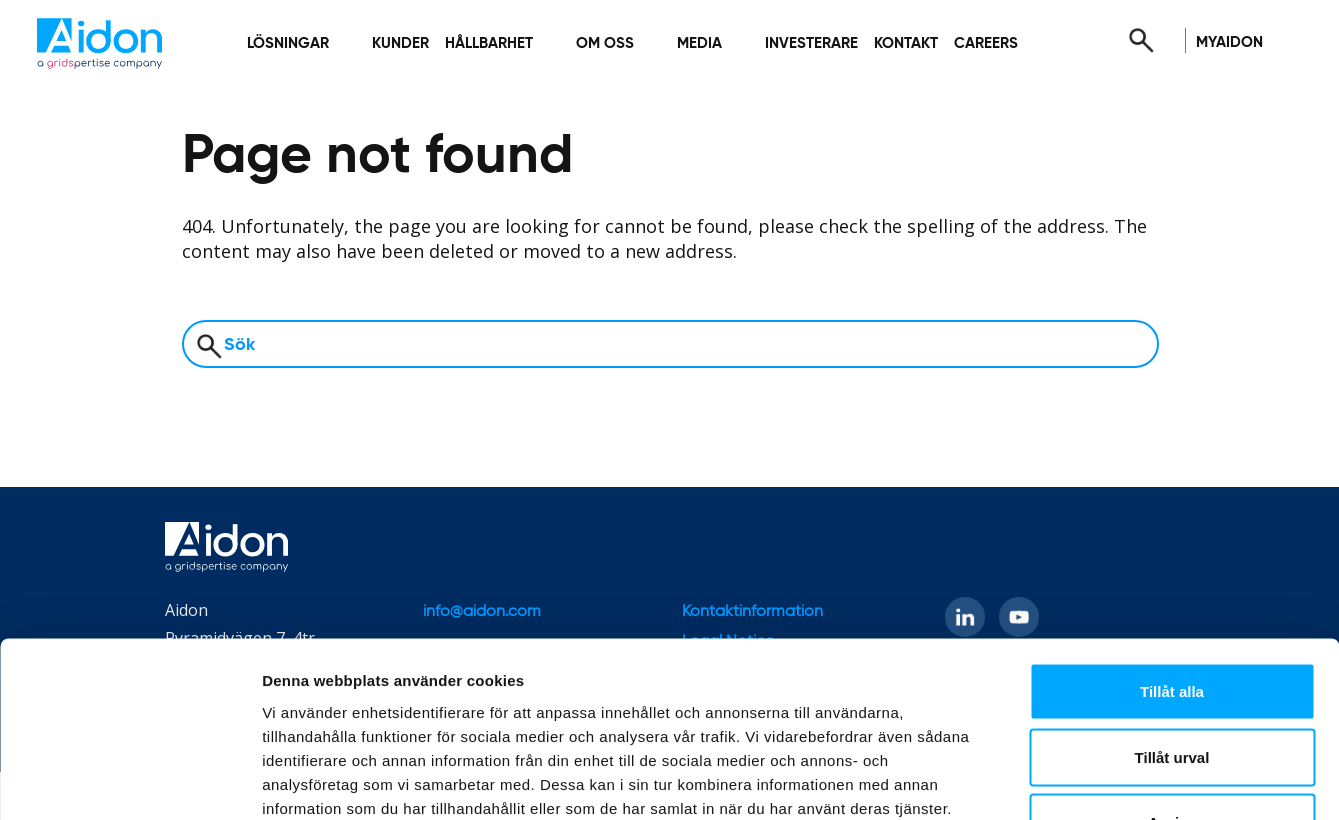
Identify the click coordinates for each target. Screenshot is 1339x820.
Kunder (400, 43)
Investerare (811, 43)
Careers (986, 43)
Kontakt (906, 43)
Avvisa (1172, 688)
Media (699, 43)
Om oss (605, 43)
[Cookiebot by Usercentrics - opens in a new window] (129, 781)
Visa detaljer (1086, 780)
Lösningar (288, 43)
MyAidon (1229, 42)
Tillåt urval (1172, 623)
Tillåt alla (1172, 557)
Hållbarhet (489, 43)
